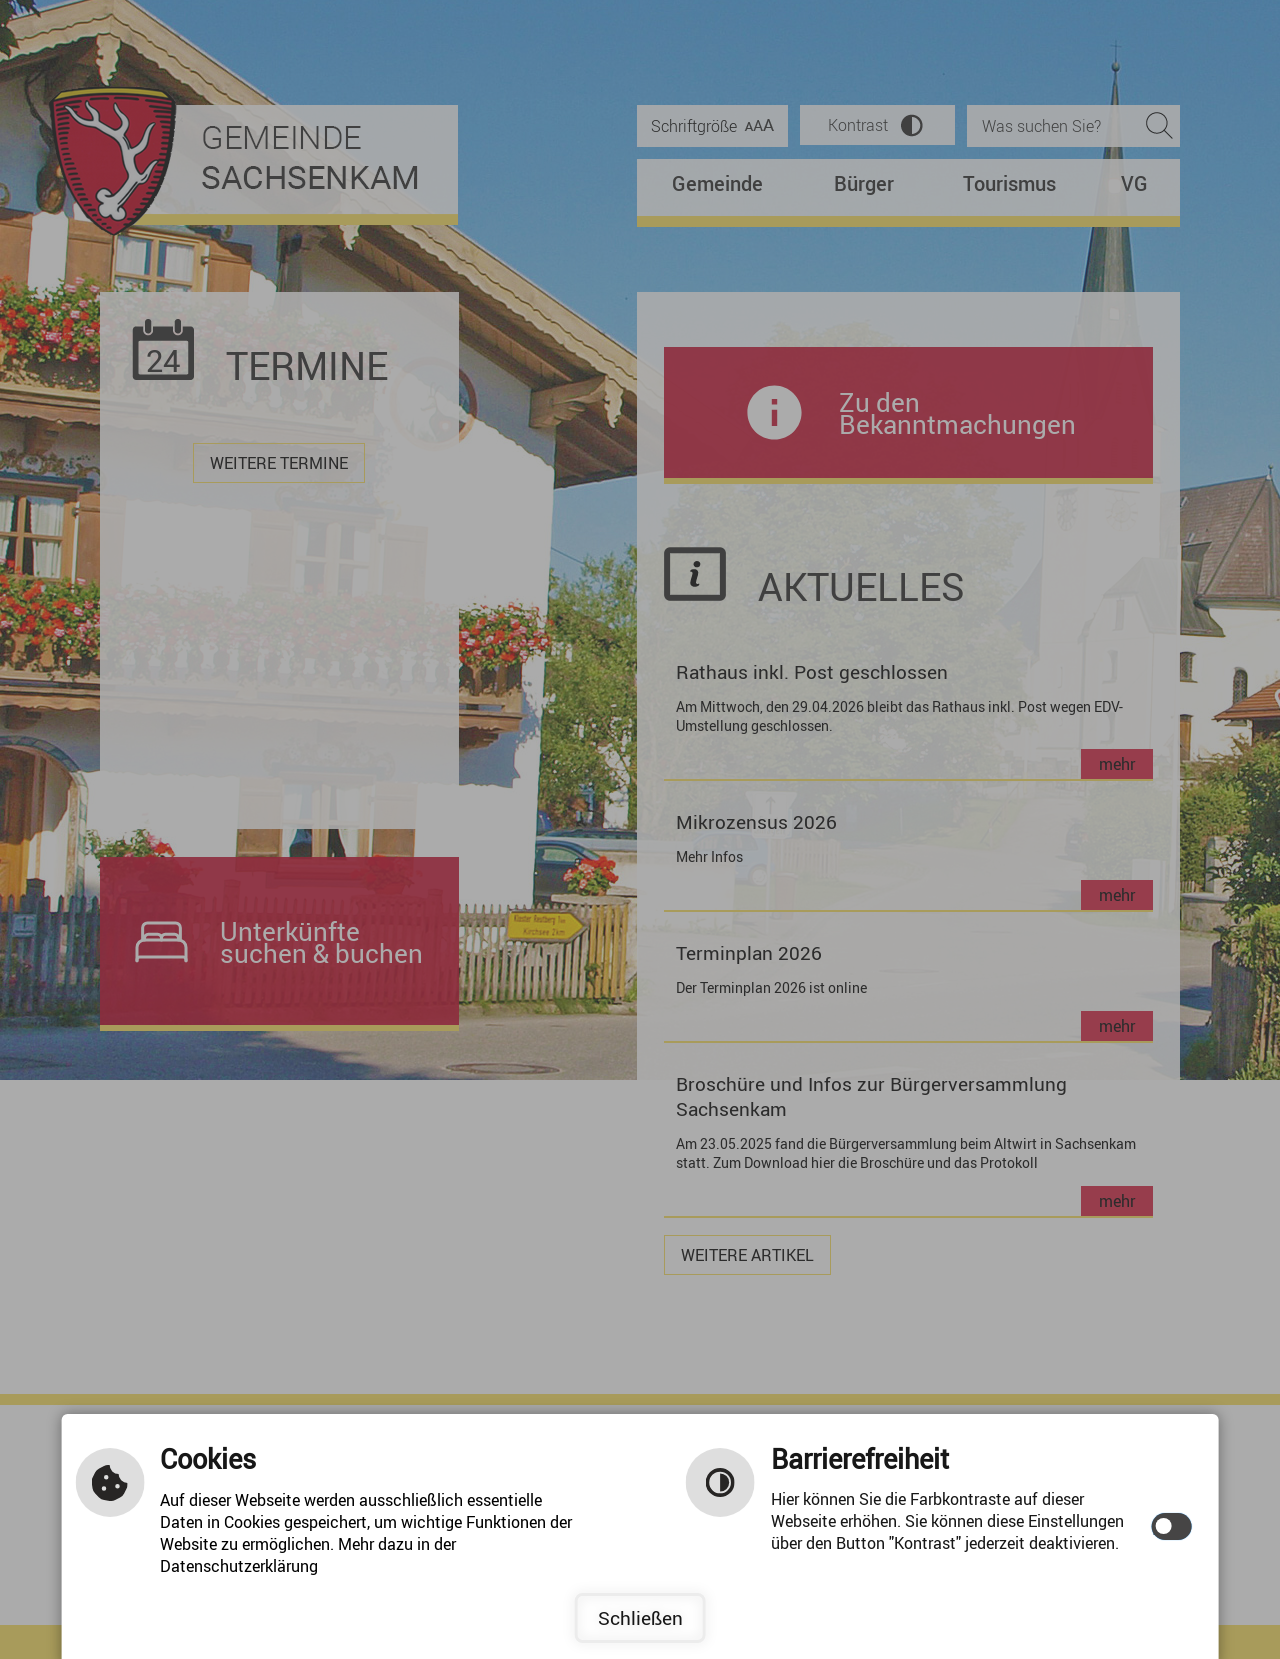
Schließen (640, 1618)
